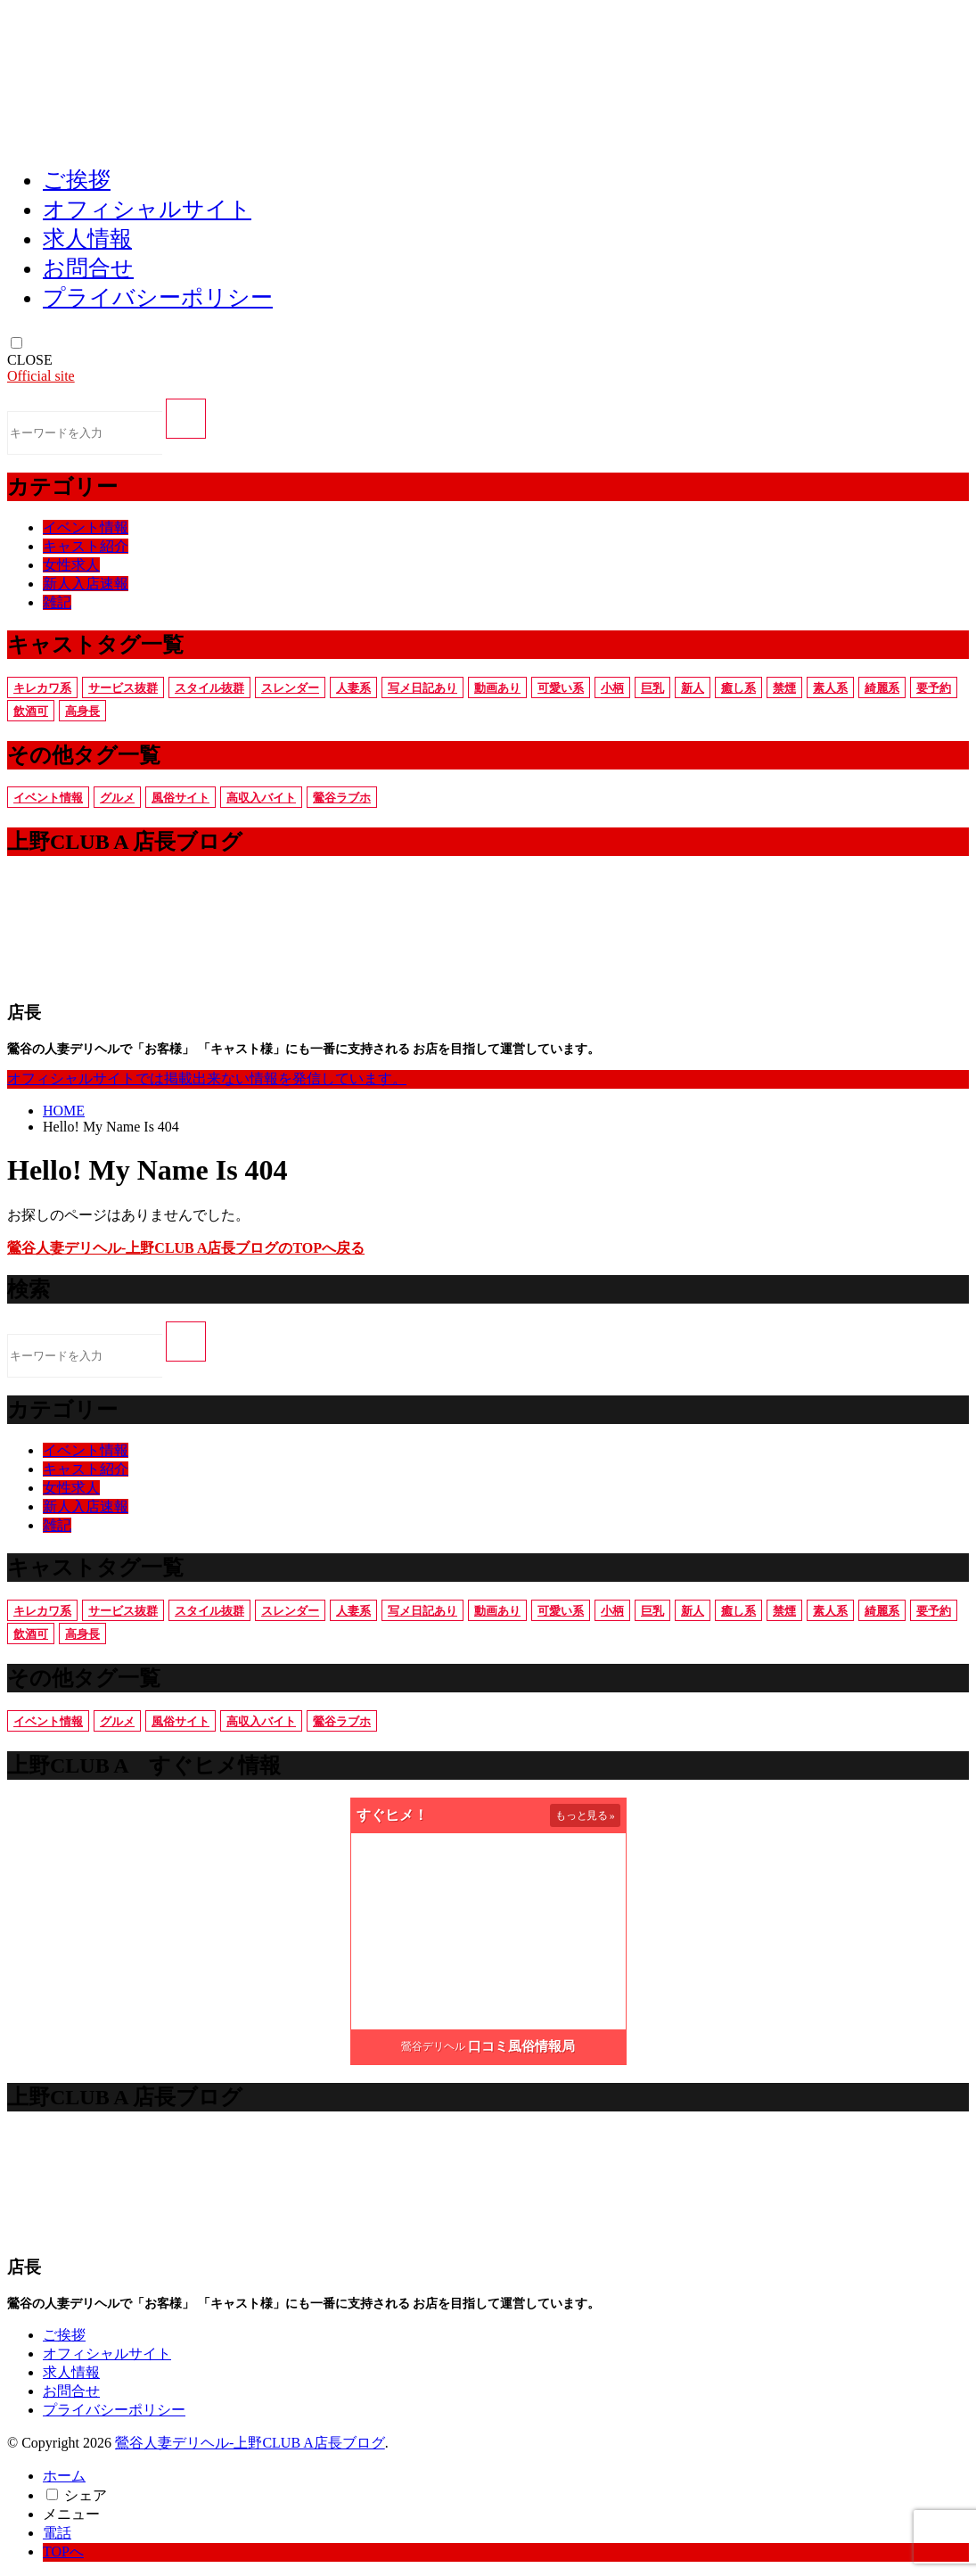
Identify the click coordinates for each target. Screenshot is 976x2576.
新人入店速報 (85, 583)
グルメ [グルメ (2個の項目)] (117, 797)
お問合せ (88, 268)
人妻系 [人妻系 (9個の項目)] (353, 688)
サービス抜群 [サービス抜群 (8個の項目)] (123, 688)
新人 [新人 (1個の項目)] (692, 688)
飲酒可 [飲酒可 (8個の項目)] (30, 711)
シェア (85, 2495)
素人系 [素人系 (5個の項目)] (830, 688)
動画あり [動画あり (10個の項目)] (497, 688)
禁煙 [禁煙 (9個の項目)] (784, 688)
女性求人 (71, 564)
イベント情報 (85, 527)
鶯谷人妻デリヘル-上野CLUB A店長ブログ (250, 2442)
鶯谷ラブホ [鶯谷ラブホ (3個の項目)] (342, 797)
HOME (64, 1110)
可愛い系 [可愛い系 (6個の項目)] (560, 688)
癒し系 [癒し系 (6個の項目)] (738, 688)
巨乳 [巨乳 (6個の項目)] (652, 688)
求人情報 (87, 238)
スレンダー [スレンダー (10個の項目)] (290, 688)
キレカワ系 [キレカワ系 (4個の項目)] (42, 688)
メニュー (71, 2514)
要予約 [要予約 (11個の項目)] (933, 688)
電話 (57, 2532)
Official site (41, 375)
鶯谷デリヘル (433, 2046)
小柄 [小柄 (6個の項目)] (612, 688)
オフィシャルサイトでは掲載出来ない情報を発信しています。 (206, 1078)
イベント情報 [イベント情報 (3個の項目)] (48, 797)
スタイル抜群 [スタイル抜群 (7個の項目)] (209, 688)
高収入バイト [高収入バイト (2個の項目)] (261, 797)
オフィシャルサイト (147, 209)
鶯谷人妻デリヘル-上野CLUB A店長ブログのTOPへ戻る (186, 1247)
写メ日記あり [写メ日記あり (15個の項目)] (422, 688)
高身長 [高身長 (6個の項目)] (82, 711)
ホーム (64, 2475)
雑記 (57, 602)
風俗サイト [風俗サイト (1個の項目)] (180, 797)
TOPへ (63, 2551)
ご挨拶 (77, 180)
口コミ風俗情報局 (521, 2046)
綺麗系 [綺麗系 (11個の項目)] (882, 688)
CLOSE (30, 359)
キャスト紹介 (85, 546)
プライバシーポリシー (158, 297)
